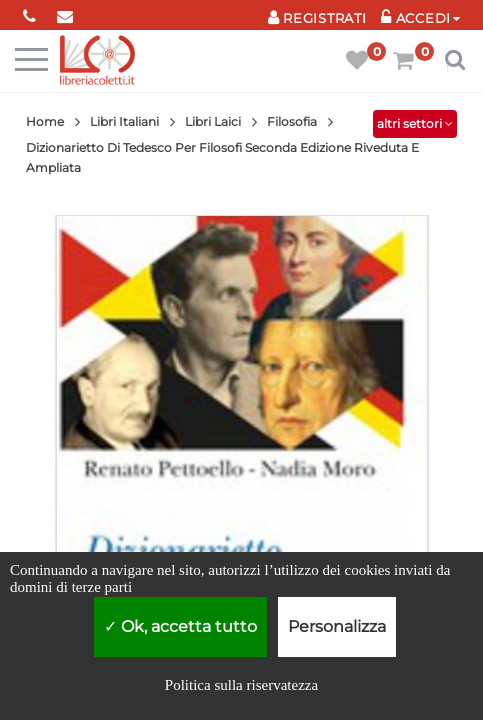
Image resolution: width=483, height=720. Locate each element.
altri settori (415, 123)
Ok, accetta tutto (180, 626)
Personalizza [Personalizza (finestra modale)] (337, 626)
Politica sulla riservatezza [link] (241, 685)
